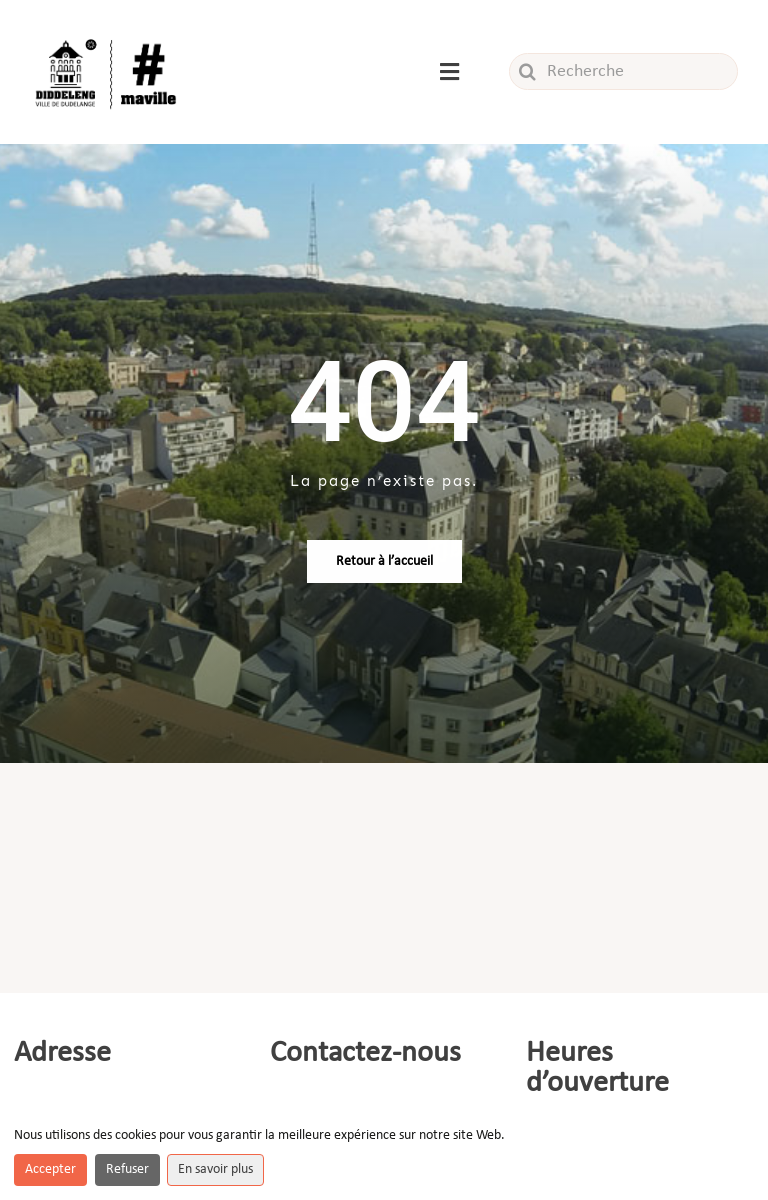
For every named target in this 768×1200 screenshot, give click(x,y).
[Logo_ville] (108, 38)
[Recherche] (623, 71)
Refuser (127, 1169)
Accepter (50, 1169)
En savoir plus (215, 1169)
